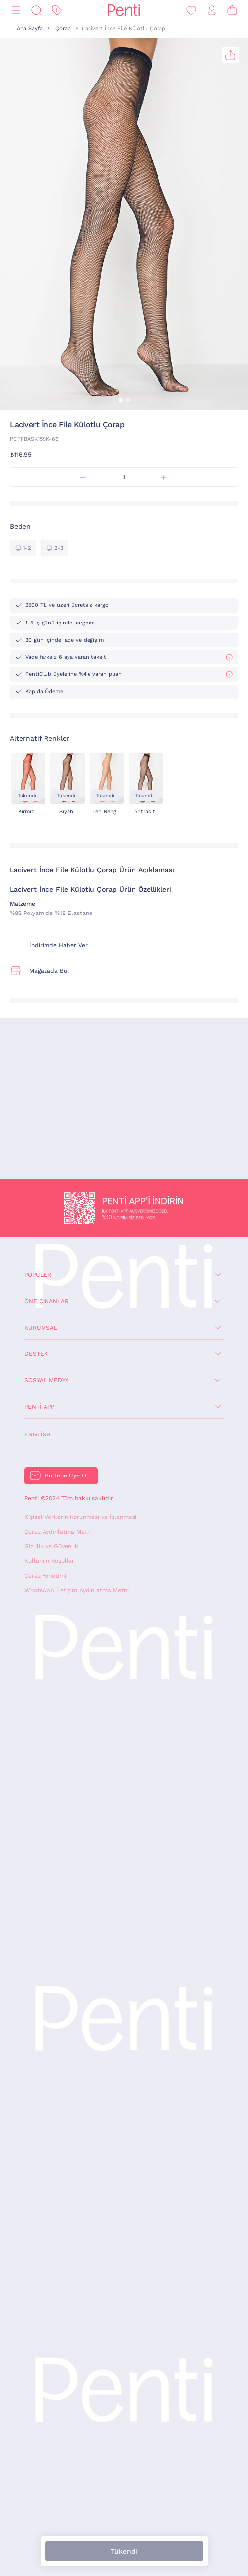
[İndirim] (57, 10)
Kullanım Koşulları (50, 1561)
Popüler (37, 1274)
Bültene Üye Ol (66, 1475)
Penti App (39, 1406)
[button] (121, 400)
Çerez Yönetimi (45, 1575)
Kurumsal (40, 1327)
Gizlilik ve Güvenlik (51, 1546)
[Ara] (36, 10)
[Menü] (16, 10)
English (37, 1434)
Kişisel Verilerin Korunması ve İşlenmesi (80, 1517)
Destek (36, 1353)
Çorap (63, 28)
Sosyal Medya (46, 1380)
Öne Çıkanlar (46, 1301)
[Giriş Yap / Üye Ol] (212, 10)
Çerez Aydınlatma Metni (58, 1531)
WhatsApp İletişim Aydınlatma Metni (76, 1590)
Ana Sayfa (30, 28)
